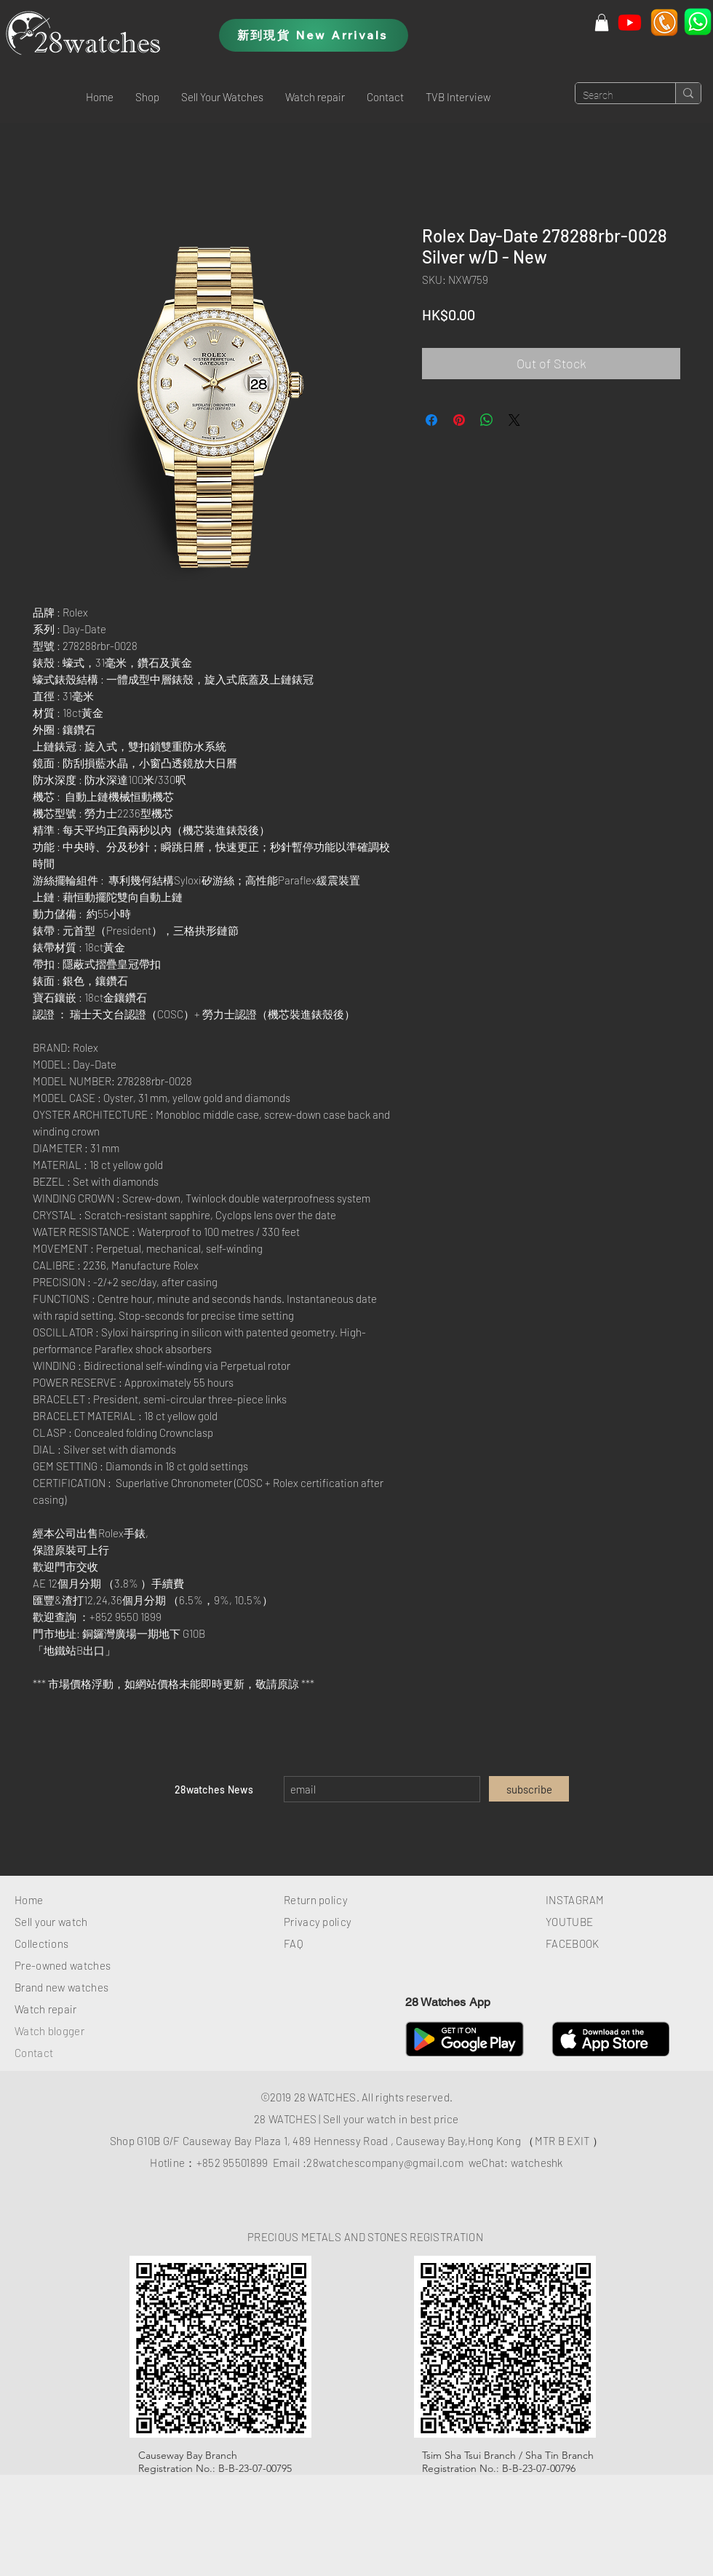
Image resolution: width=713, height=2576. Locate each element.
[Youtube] (629, 22)
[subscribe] (529, 1789)
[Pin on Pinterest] (459, 420)
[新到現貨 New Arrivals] (313, 35)
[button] (147, 96)
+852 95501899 (232, 2162)
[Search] (614, 96)
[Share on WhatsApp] (486, 420)
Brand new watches (61, 1987)
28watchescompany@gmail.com (384, 2162)
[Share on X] (514, 420)
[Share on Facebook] (431, 420)
